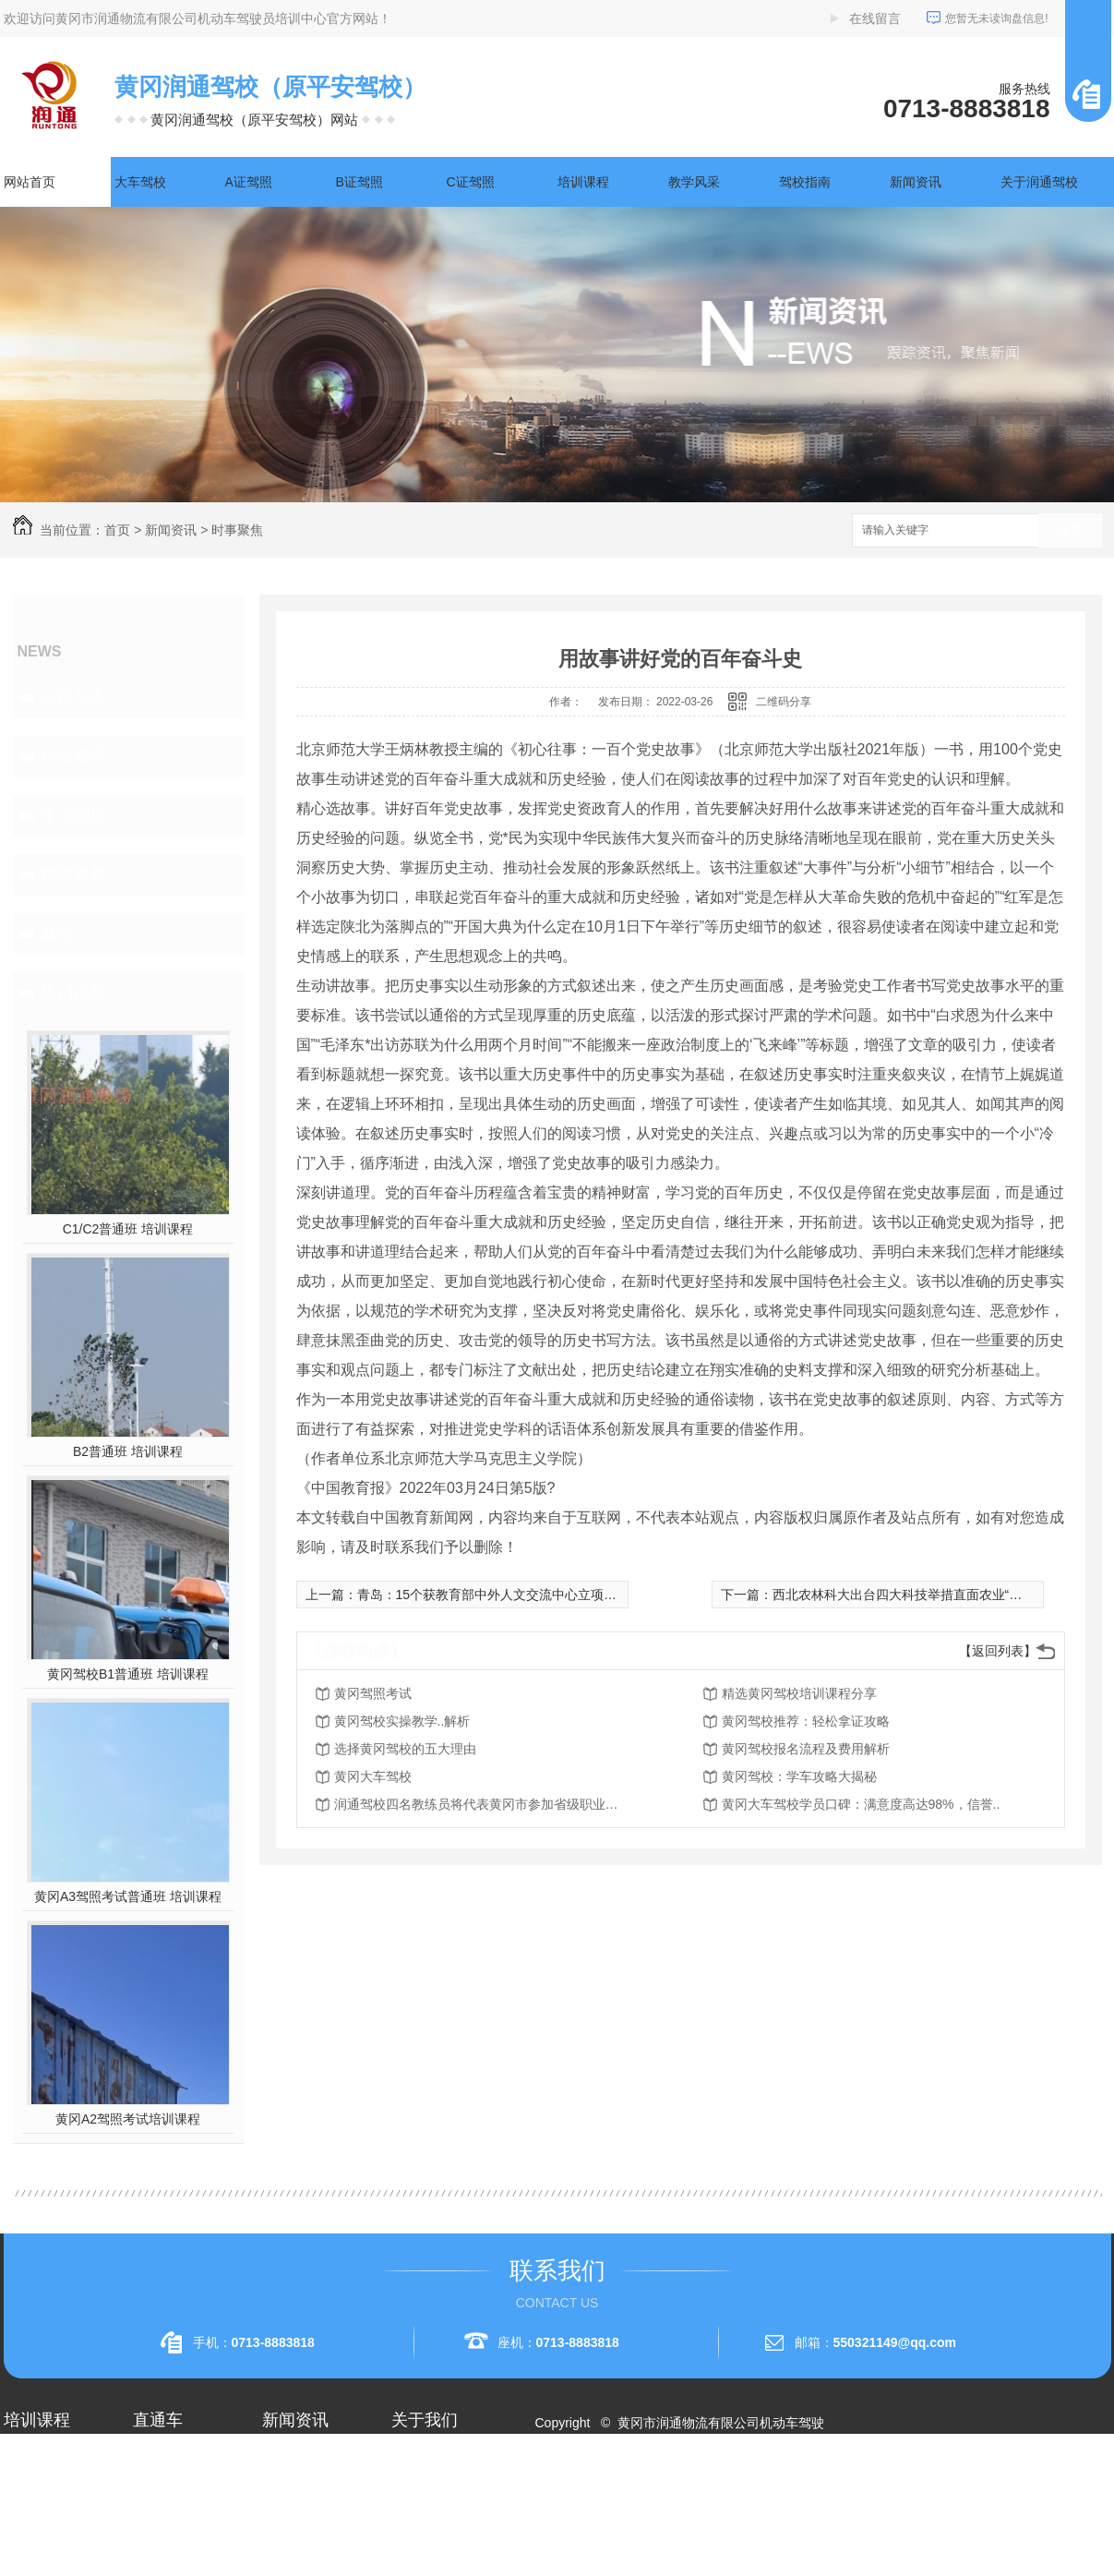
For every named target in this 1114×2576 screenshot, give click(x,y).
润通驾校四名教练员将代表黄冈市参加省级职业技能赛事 (481, 1804)
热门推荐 (74, 992)
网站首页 (29, 182)
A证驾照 (248, 182)
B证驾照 (359, 182)
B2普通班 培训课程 (128, 1451)
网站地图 (571, 2489)
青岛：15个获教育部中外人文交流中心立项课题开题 (506, 1594)
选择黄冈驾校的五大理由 (405, 1748)
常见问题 (74, 815)
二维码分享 (783, 701)
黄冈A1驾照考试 (179, 2493)
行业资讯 (74, 756)
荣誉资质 (417, 2526)
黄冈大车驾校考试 (184, 2526)
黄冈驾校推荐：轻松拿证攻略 (806, 1721)
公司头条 (74, 697)
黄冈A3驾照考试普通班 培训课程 (128, 1896)
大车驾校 (140, 182)
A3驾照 (24, 2559)
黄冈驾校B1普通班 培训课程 (128, 1674)
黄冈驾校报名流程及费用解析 (806, 1748)
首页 (117, 530)
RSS (620, 2489)
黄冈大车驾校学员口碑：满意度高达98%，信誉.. (861, 1804)
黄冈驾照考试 (373, 1693)
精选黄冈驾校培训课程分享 (799, 1693)
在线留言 (875, 18)
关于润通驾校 (1039, 182)
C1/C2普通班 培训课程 (128, 1229)
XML (654, 2489)
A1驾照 (24, 2493)
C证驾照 (471, 182)
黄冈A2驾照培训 (179, 2459)
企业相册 (417, 2493)
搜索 (1069, 531)
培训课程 (583, 182)
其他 (57, 933)
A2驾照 (24, 2526)
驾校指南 (805, 182)
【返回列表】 (997, 1650)
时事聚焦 (237, 530)
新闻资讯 (915, 182)
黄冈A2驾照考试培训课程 (127, 2119)
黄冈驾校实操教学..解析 (402, 1721)
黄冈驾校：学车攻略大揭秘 (799, 1776)
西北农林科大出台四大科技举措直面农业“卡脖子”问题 (925, 1594)
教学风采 (694, 182)
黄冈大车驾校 (373, 1776)
